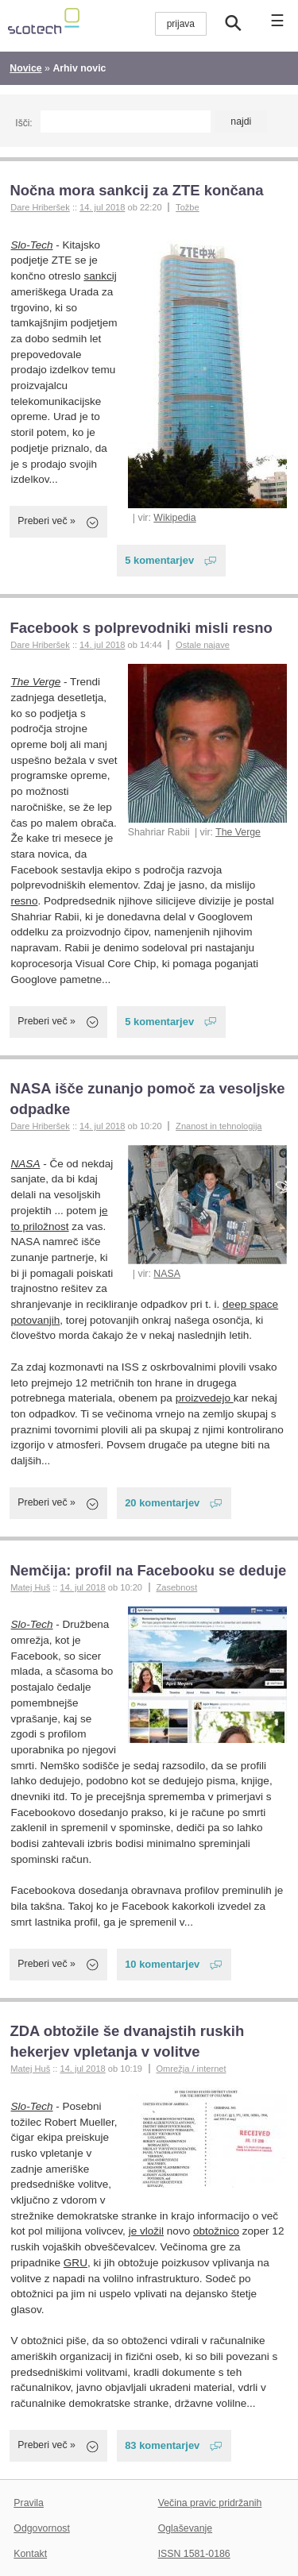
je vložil (146, 2231)
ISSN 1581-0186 (194, 2553)
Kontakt (30, 2553)
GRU (75, 2263)
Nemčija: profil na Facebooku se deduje (148, 1570)
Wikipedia (174, 517)
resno (24, 901)
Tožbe (187, 207)
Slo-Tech (32, 245)
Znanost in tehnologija (218, 1126)
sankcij (99, 276)
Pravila (29, 2503)
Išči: (23, 123)
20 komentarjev (162, 1503)
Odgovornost (42, 2528)
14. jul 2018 (102, 207)
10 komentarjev (162, 1964)
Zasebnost (176, 1587)
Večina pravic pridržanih (210, 2503)
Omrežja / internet (191, 2068)
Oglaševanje (185, 2528)
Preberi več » (46, 520)
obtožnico (216, 2231)
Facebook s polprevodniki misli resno (141, 627)
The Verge (238, 832)
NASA (166, 1273)
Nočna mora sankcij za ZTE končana (136, 190)
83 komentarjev (162, 2445)
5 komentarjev (159, 560)
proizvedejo (205, 1398)
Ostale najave (203, 645)
